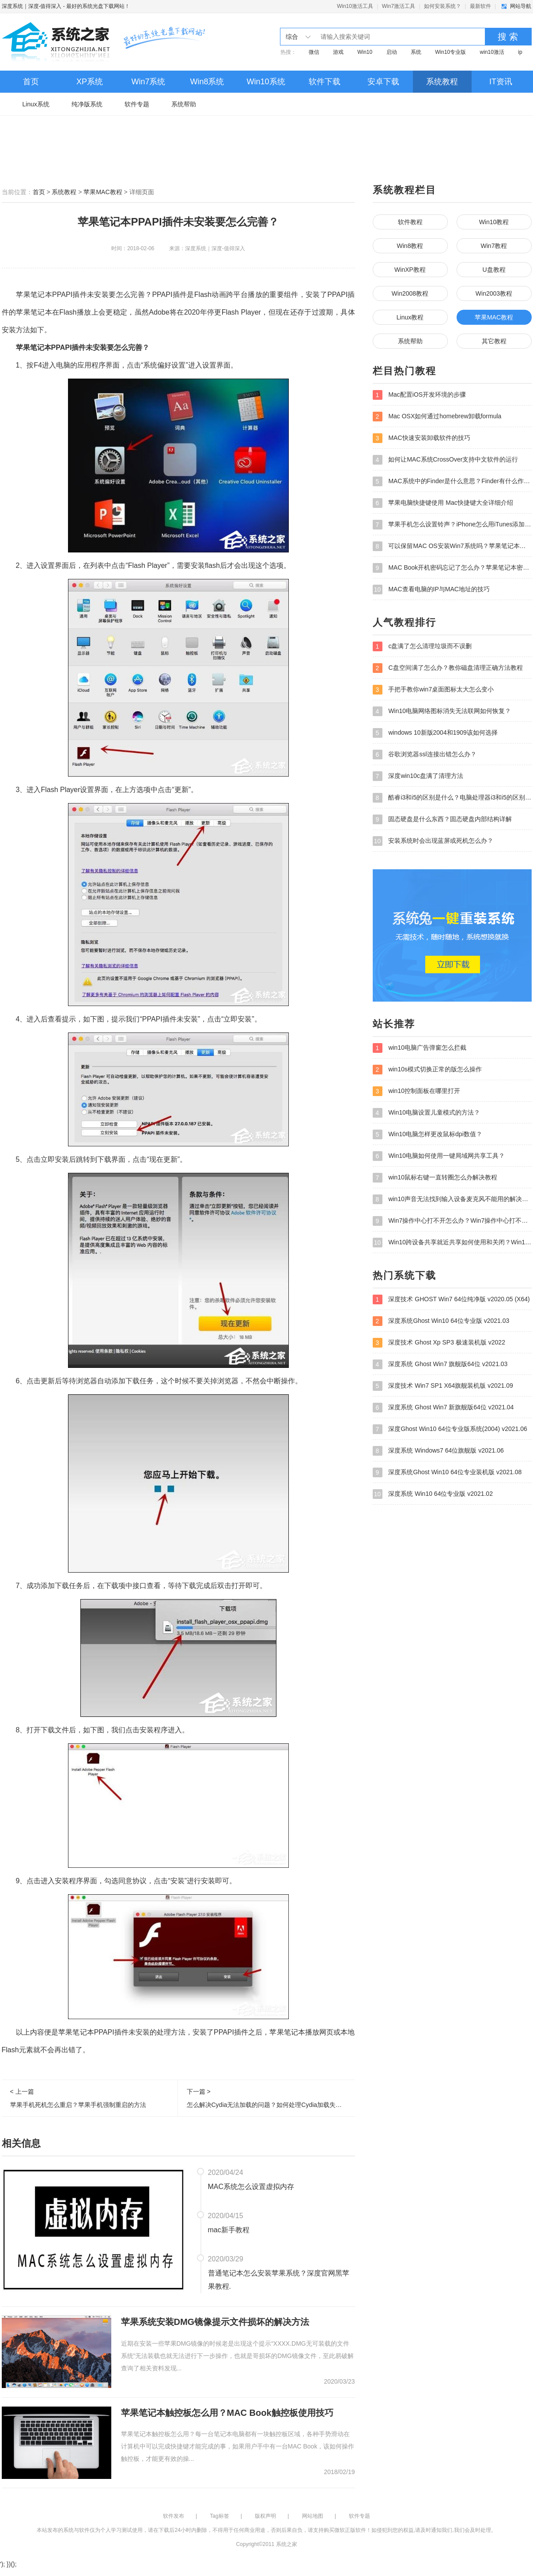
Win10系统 (265, 81)
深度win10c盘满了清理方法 (418, 776)
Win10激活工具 (355, 6)
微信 (314, 52)
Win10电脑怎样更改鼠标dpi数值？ (427, 1134)
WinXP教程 (410, 269)
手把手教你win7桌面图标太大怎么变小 (433, 690)
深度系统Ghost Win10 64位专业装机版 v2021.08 (447, 1472)
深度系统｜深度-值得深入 (32, 6)
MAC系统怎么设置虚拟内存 (251, 2186)
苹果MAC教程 (102, 191)
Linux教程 (410, 317)
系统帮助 (183, 104)
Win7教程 (494, 245)
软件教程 (410, 221)
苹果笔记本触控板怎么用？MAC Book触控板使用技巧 (227, 2413)
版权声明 (265, 2516)
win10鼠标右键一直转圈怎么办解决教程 (435, 1178)
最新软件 (480, 6)
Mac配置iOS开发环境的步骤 (419, 395)
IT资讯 (500, 81)
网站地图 (312, 2516)
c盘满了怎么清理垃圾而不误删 (422, 646)
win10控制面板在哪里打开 (416, 1091)
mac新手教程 (228, 2230)
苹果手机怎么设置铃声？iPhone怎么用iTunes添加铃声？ (452, 524)
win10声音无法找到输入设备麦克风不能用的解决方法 (452, 1199)
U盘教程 (493, 269)
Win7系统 (148, 81)
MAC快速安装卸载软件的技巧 (421, 438)
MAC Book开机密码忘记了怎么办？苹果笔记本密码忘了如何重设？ (452, 568)
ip (520, 52)
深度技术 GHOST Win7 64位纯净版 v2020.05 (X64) (451, 1299)
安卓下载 (383, 81)
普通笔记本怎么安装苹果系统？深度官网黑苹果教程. (278, 2279)
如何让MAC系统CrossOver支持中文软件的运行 (445, 460)
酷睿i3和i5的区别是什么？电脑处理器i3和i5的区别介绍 (452, 798)
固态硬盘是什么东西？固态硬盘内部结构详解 (442, 819)
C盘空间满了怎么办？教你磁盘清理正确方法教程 (448, 668)
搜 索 (508, 36)
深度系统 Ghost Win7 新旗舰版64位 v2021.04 (443, 1407)
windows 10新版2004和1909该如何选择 (435, 733)
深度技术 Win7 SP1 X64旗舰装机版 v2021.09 (443, 1386)
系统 (416, 52)
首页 (31, 81)
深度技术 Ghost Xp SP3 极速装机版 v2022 (439, 1343)
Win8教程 (410, 245)
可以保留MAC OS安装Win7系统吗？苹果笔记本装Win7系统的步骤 (452, 546)
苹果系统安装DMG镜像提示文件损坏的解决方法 (215, 2322)
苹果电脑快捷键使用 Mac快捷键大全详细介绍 (443, 503)
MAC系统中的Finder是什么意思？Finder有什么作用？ (452, 481)
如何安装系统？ (442, 6)
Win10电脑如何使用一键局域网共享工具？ (439, 1156)
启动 (391, 52)
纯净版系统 (87, 104)
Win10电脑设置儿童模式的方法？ (426, 1113)
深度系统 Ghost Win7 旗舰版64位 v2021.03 (440, 1364)
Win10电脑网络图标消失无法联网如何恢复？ (442, 711)
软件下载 (324, 81)
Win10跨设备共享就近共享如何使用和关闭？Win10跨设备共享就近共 (452, 1242)
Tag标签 (219, 2516)
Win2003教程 (494, 293)
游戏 (338, 52)
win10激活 (492, 52)
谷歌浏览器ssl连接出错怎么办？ (424, 754)
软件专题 (137, 104)
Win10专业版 (450, 52)
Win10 (364, 52)
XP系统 (89, 81)
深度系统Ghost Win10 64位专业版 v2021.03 (441, 1321)
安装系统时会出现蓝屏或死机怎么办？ (433, 841)
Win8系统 (207, 81)
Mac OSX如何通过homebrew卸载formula (437, 416)
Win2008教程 (410, 293)
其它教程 (494, 341)
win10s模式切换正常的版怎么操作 (427, 1069)
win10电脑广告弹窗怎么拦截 (419, 1048)
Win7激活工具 (398, 6)
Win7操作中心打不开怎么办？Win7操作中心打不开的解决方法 (452, 1221)
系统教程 (442, 81)
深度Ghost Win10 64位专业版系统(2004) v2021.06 (450, 1429)
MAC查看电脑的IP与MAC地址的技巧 (431, 589)
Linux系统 (36, 104)
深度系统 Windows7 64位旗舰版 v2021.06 (438, 1451)
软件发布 (173, 2516)
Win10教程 (494, 221)
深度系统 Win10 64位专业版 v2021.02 (433, 1494)
